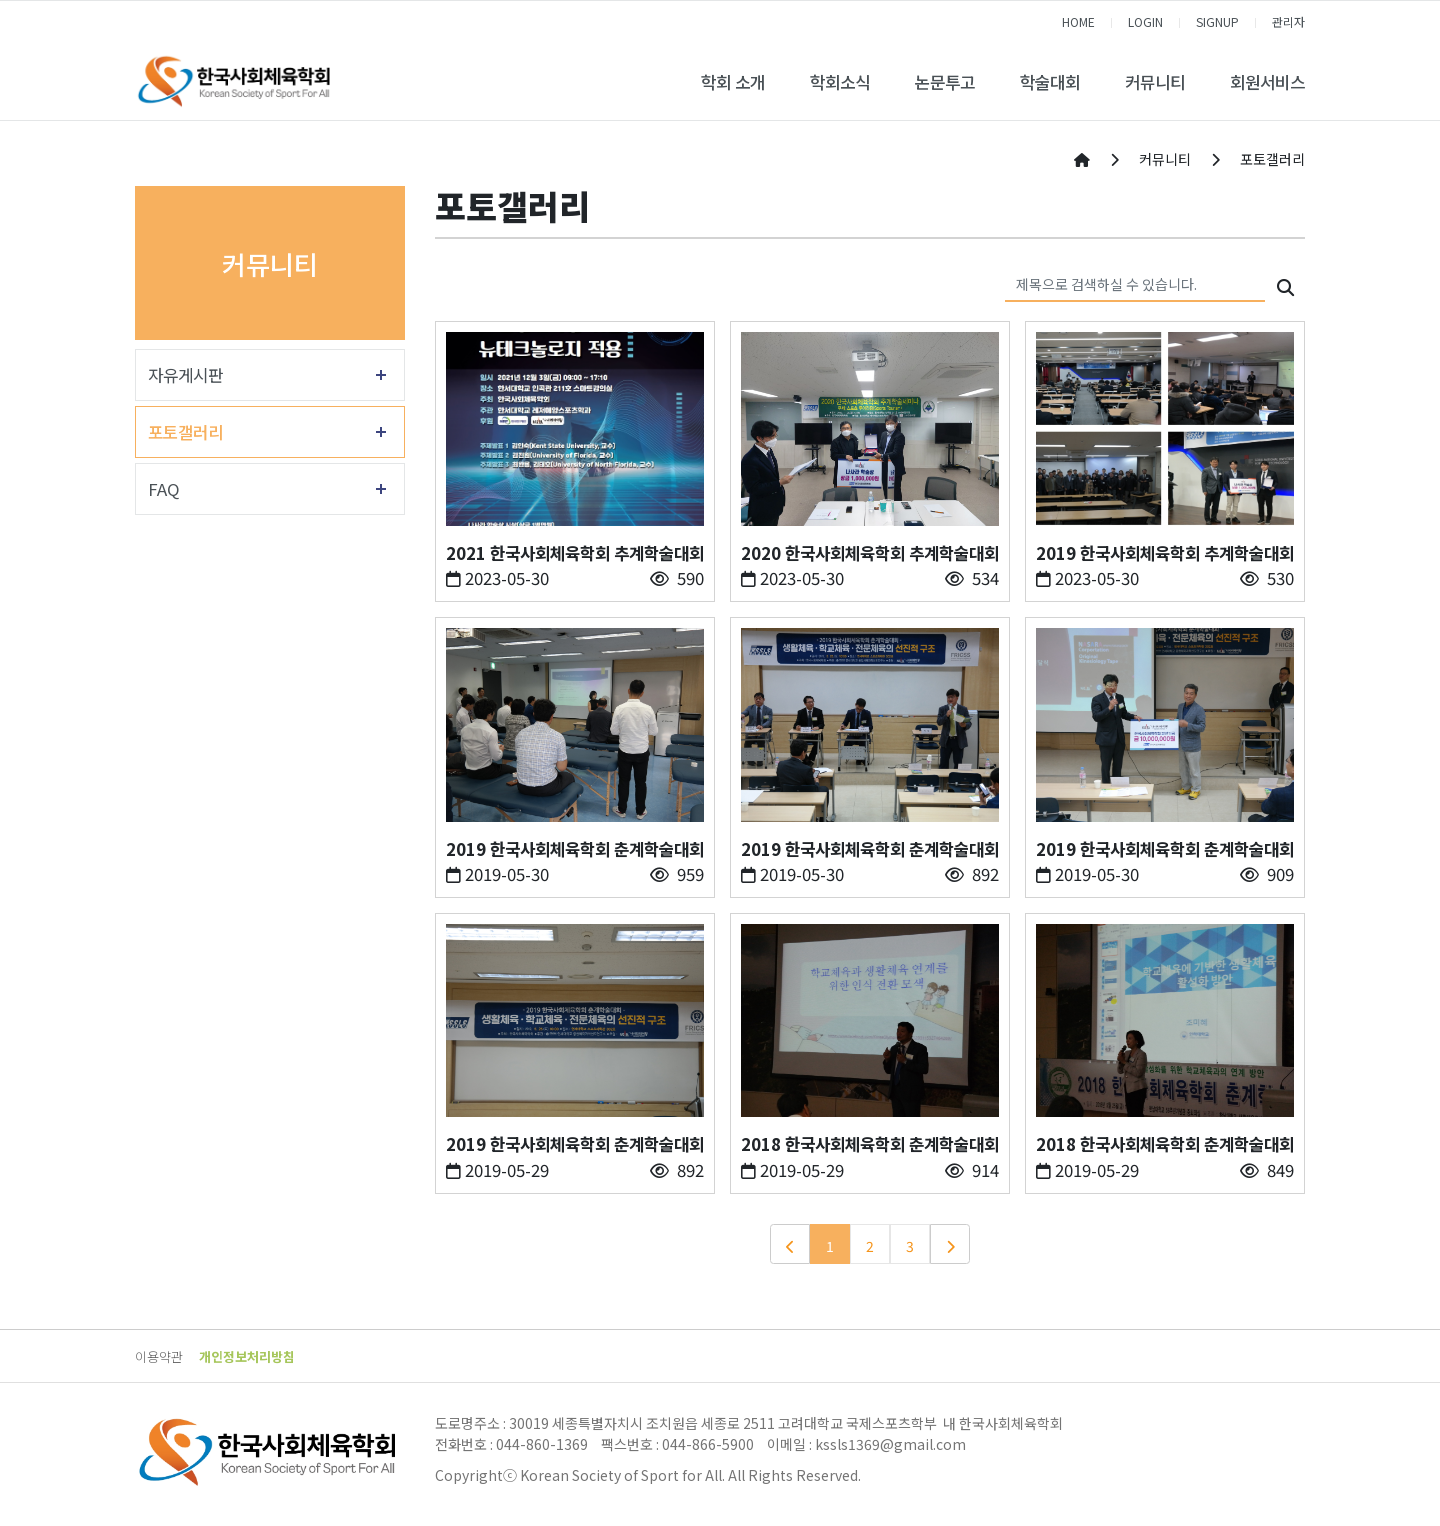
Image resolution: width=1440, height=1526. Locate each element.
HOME (1078, 21)
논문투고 (945, 82)
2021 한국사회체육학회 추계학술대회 (575, 553)
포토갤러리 (185, 432)
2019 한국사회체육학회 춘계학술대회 (575, 849)
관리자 (1288, 21)
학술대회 (1050, 82)
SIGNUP (1217, 21)
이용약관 (159, 1356)
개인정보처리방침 (247, 1356)
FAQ (164, 489)
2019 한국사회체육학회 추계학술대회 (1165, 553)
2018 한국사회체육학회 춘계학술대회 (870, 1144)
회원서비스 (1267, 82)
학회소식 (840, 82)
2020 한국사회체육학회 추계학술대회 (870, 553)
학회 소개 (733, 82)
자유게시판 (185, 375)
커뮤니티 (1155, 82)
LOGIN (1145, 21)
